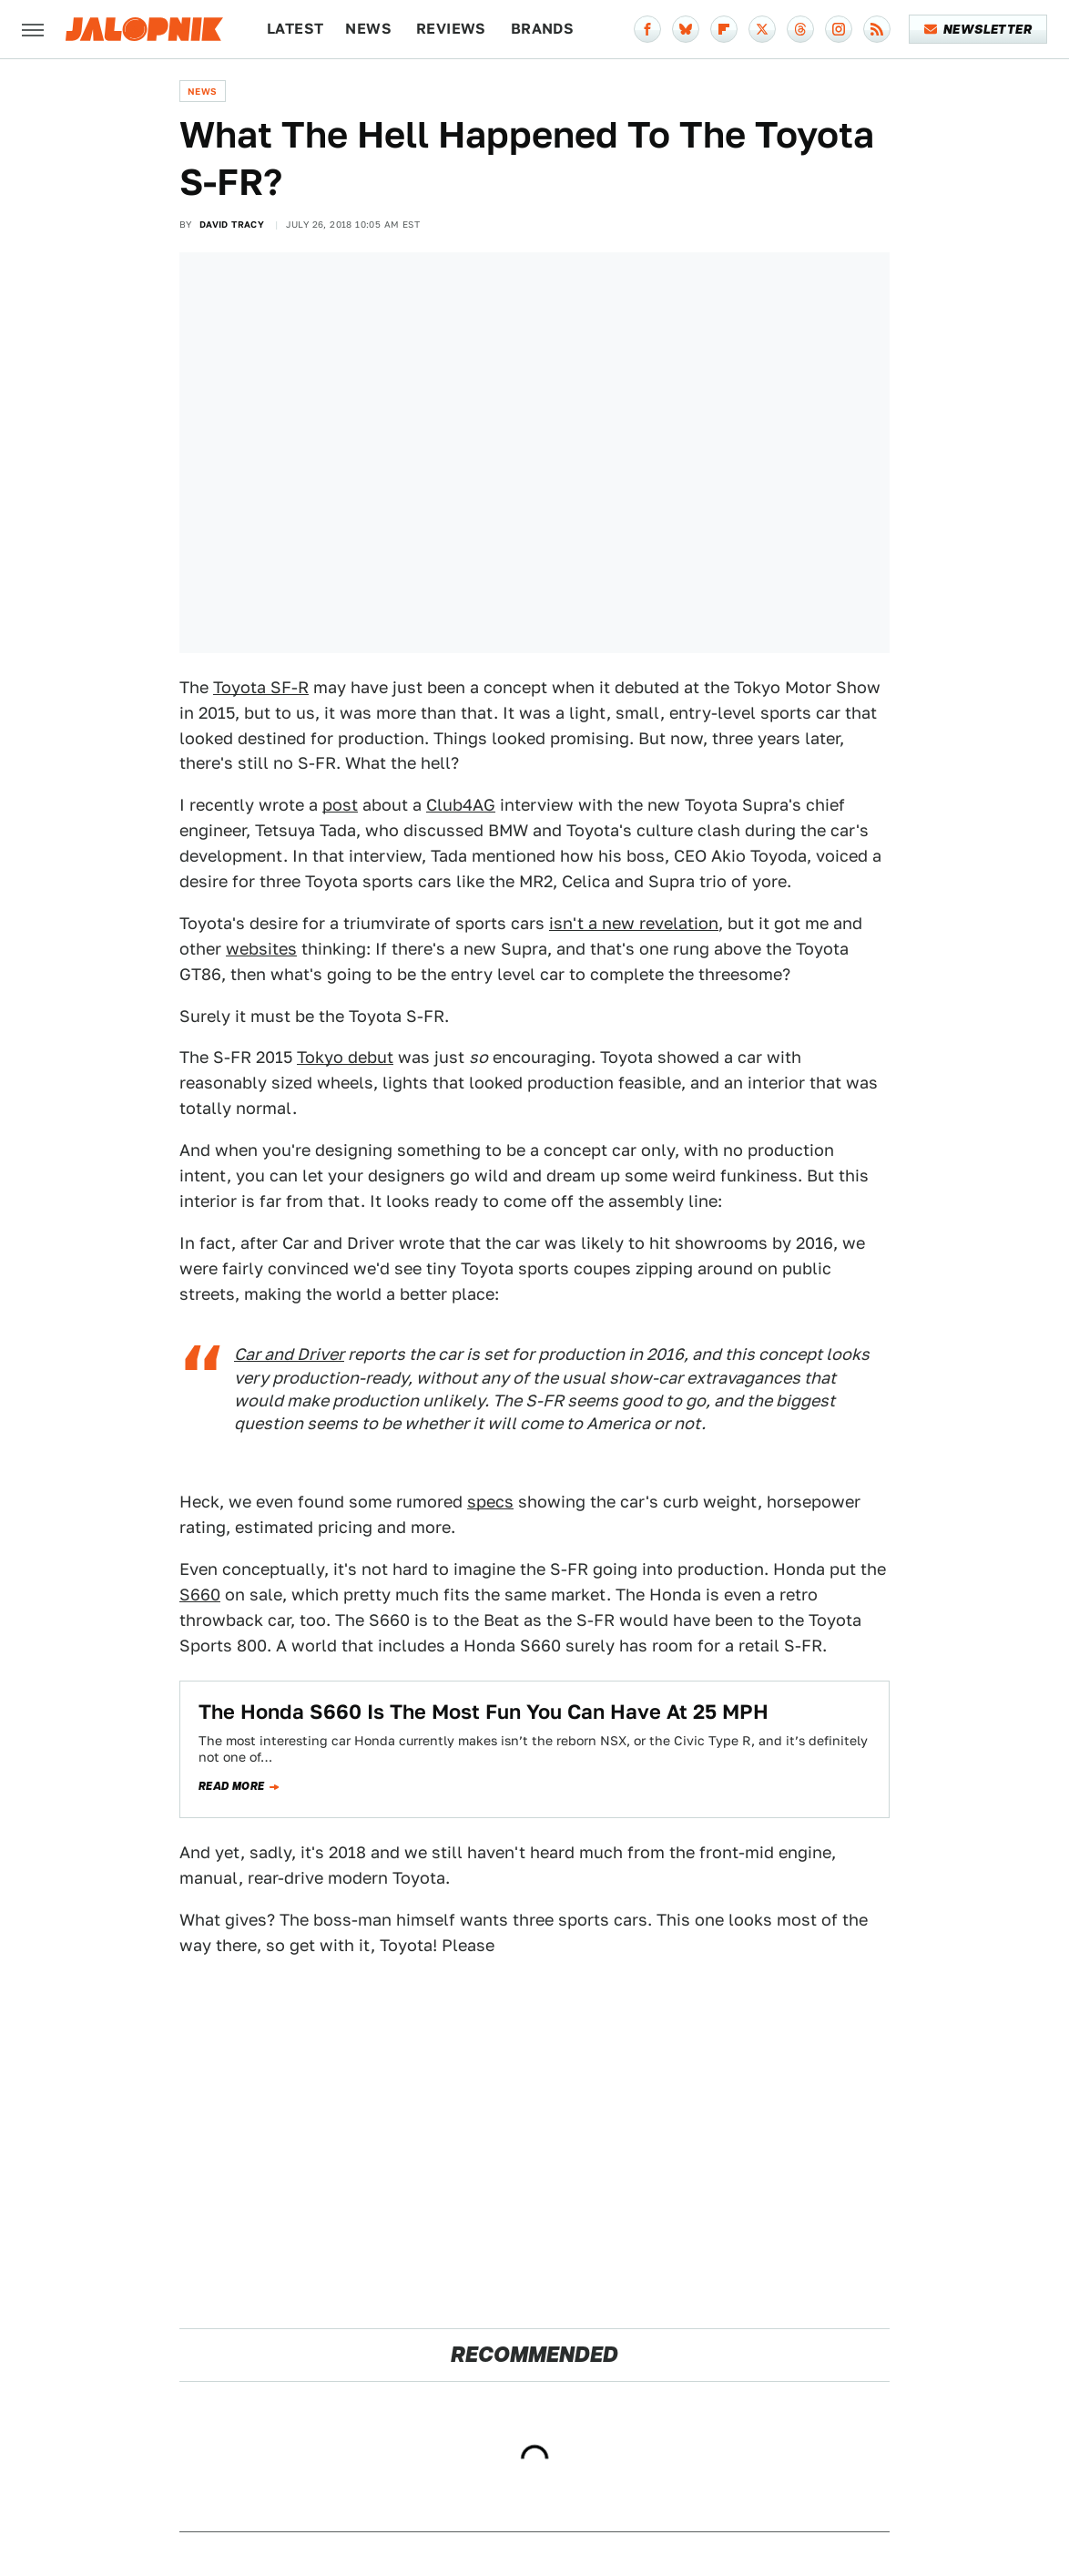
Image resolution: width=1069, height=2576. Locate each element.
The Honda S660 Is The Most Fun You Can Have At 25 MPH (484, 1711)
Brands (542, 28)
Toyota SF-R (261, 687)
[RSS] (877, 29)
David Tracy (231, 224)
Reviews (451, 28)
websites (261, 948)
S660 (199, 1594)
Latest (295, 28)
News (368, 28)
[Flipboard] (724, 29)
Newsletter (978, 29)
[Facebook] (647, 29)
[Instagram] (838, 29)
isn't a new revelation (633, 923)
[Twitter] (762, 29)
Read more (232, 1786)
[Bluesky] (685, 29)
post (340, 804)
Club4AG (460, 804)
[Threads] (800, 29)
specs (490, 1501)
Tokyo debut (345, 1057)
